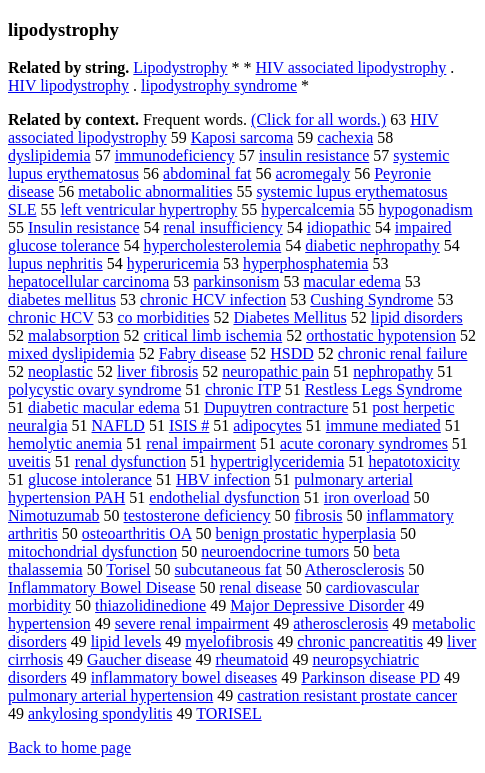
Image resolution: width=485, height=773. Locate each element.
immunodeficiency (175, 155)
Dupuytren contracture (276, 407)
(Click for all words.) (318, 119)
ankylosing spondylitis (100, 713)
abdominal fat (207, 173)
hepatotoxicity (414, 461)
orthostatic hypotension (381, 335)
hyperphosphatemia (305, 263)
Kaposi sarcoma (242, 137)
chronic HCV (50, 317)
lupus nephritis (55, 263)
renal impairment (201, 443)
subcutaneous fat (228, 569)
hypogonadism (426, 209)
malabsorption (74, 335)
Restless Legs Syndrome (383, 389)
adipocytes (267, 425)
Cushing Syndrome (371, 299)
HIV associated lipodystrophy (351, 67)
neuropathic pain (275, 371)
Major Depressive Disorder (317, 605)
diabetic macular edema (104, 407)
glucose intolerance (90, 479)
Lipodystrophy (180, 67)
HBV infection (223, 479)
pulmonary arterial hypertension (110, 695)
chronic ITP (242, 389)
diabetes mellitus (62, 299)
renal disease (261, 587)
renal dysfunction (131, 461)
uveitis (29, 461)
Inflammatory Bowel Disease (102, 587)
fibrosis (319, 515)
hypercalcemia (307, 209)
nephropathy (393, 371)
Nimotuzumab (54, 515)
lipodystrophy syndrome (219, 85)
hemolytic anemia (65, 443)
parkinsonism (236, 281)
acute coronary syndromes (364, 443)
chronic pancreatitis (360, 641)
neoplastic (60, 371)
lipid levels (126, 641)
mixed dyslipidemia (71, 353)
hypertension (49, 623)
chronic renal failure (403, 353)
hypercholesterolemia (213, 245)
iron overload (367, 497)
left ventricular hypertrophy (148, 209)
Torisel (128, 569)
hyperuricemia (173, 263)
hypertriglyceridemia (277, 461)
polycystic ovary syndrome (94, 389)
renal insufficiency (223, 227)
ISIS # (189, 425)
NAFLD (118, 425)
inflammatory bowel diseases (184, 677)
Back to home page (69, 747)
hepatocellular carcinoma (88, 281)
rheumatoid (252, 659)
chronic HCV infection (213, 299)
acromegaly (313, 173)
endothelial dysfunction (224, 497)
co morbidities (163, 317)
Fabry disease (203, 353)
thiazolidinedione (150, 605)
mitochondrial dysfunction (92, 551)
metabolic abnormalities (155, 191)
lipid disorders (417, 317)
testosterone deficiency (197, 515)
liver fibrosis (157, 371)
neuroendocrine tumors (275, 551)
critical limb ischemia (213, 335)
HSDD (292, 353)
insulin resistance (314, 155)
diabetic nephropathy (372, 245)
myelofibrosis (229, 641)
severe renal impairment (192, 623)
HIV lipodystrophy (68, 85)
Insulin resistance (84, 227)
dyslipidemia (49, 155)
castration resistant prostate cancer (347, 695)
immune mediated (383, 425)
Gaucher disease (139, 659)
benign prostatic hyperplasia (306, 533)
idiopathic (339, 227)
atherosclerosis (340, 623)
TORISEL (228, 713)
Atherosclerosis (355, 569)
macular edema (351, 281)
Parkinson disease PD (370, 677)
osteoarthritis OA (137, 533)
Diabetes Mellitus (289, 317)
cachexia (345, 137)
